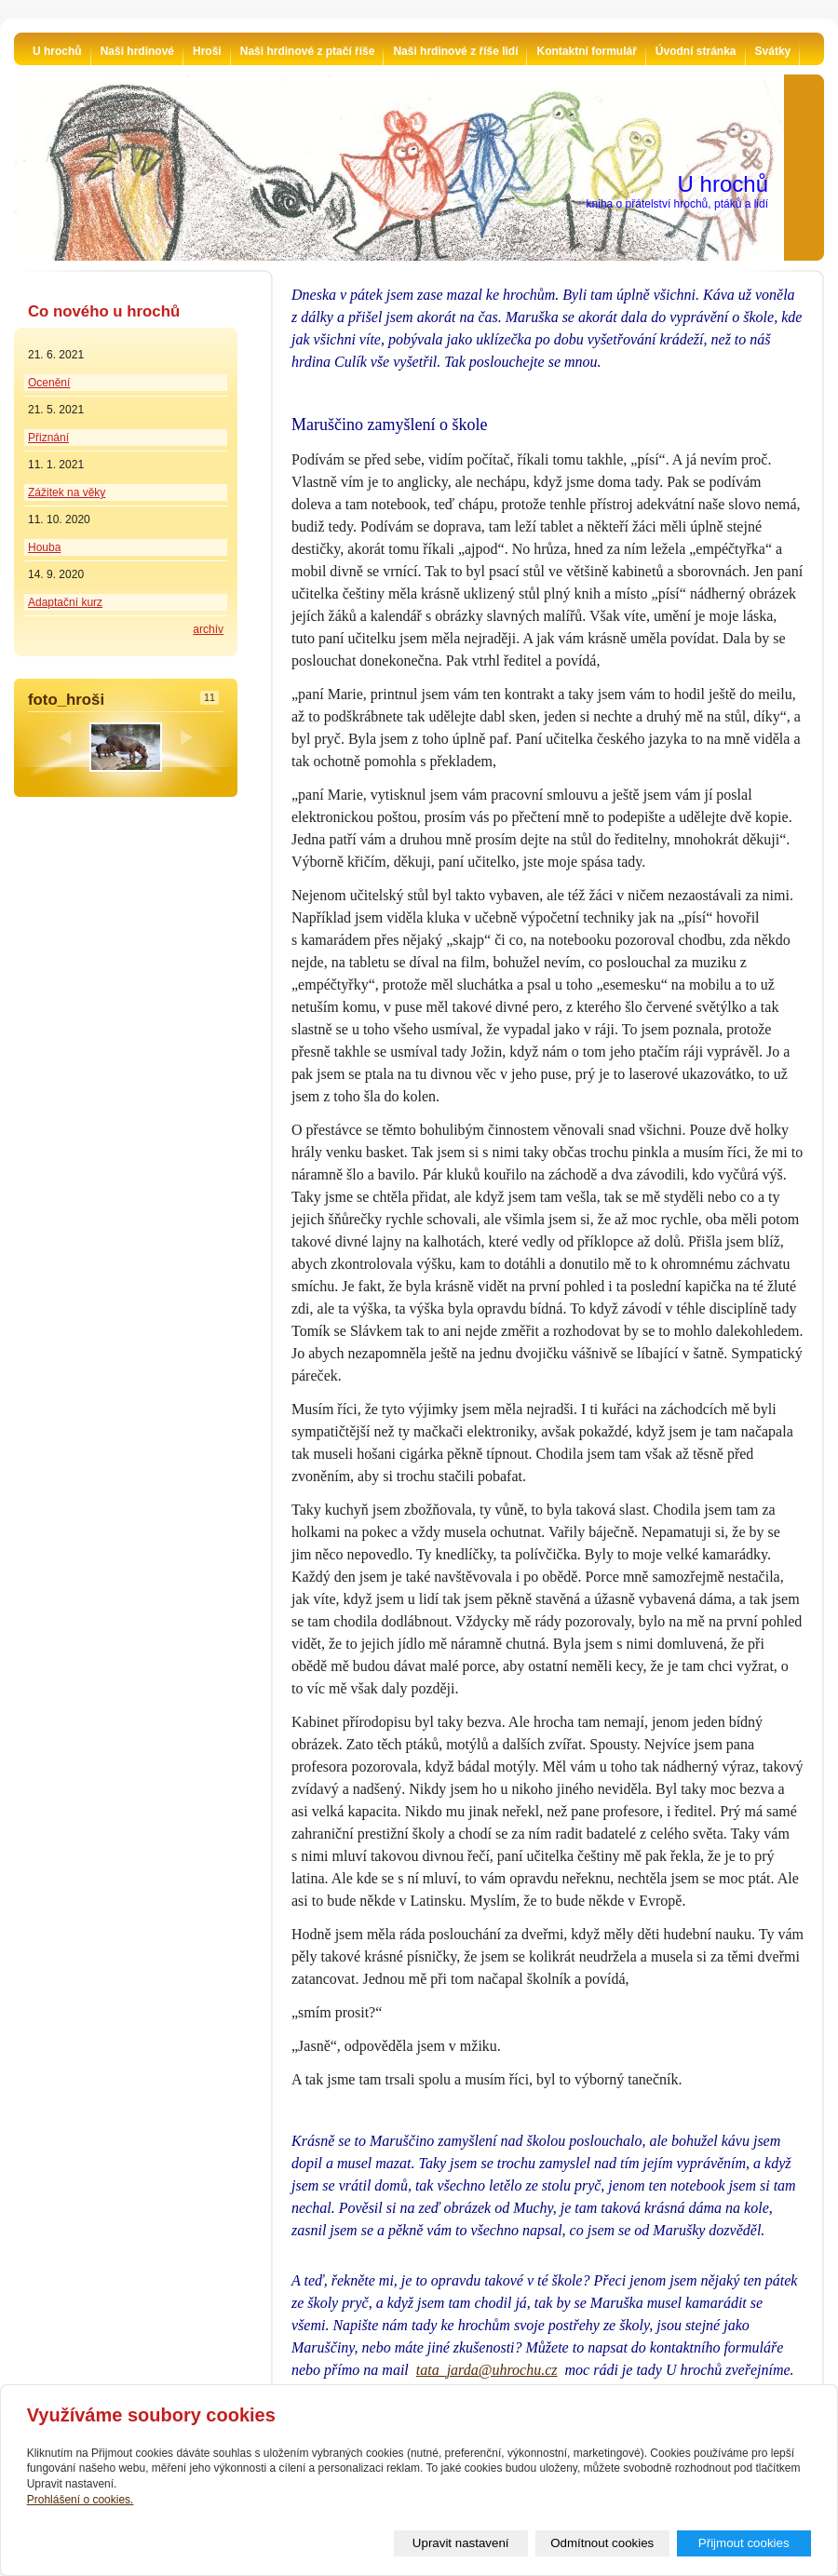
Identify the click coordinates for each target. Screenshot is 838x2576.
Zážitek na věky (66, 492)
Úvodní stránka (696, 51)
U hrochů (57, 51)
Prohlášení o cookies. (80, 2499)
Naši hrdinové (137, 51)
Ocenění (49, 382)
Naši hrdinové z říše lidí (455, 51)
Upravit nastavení (460, 2543)
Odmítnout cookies (602, 2543)
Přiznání (48, 437)
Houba (44, 547)
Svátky (773, 51)
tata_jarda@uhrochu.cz (487, 2370)
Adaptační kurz (65, 602)
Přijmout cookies (744, 2543)
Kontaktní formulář (586, 51)
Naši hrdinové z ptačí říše (307, 51)
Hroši (207, 51)
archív (208, 629)
